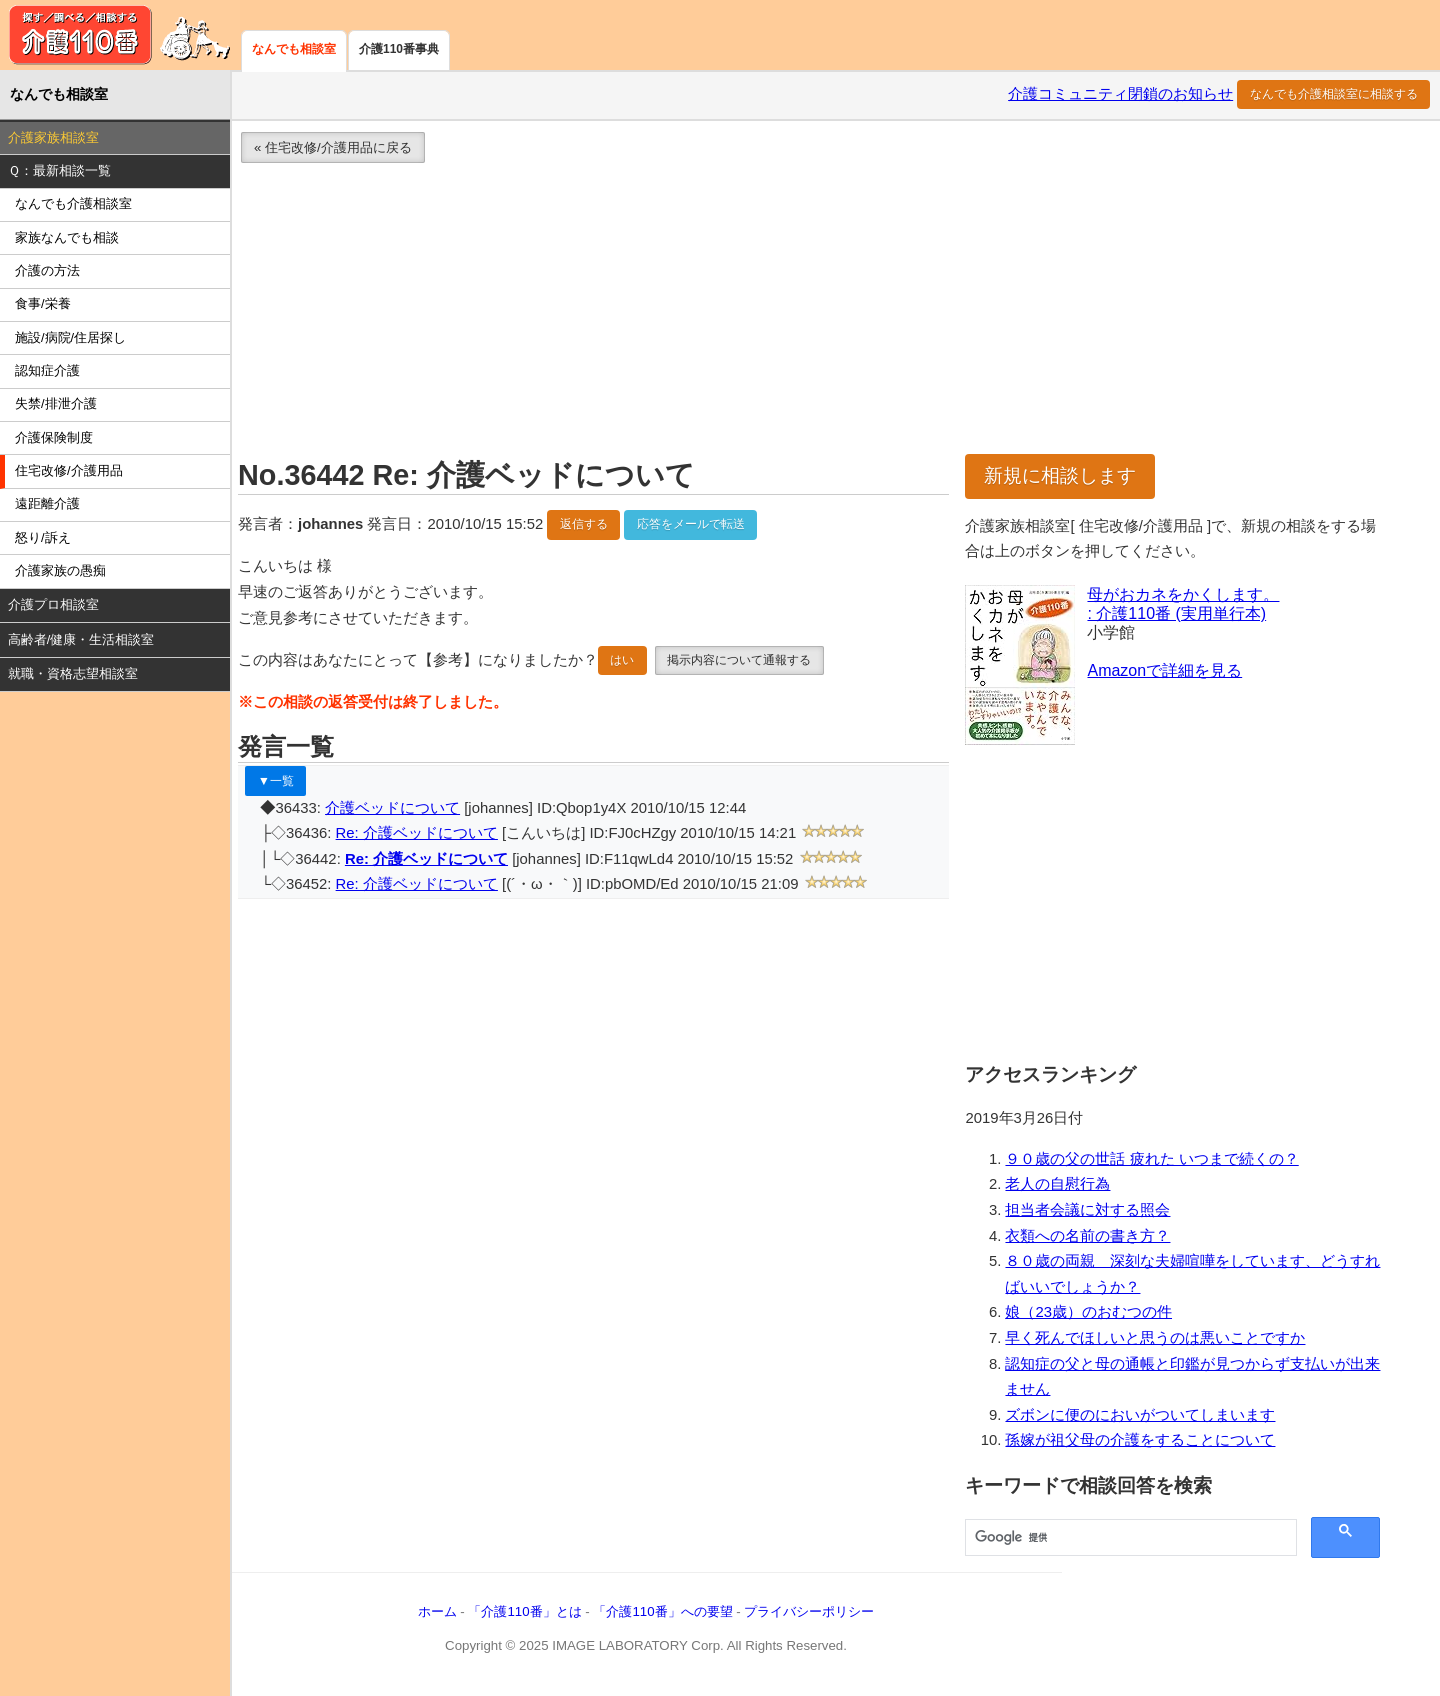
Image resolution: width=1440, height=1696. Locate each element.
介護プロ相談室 (53, 604)
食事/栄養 (43, 303)
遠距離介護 (47, 503)
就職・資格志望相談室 (73, 673)
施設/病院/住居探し (70, 337)
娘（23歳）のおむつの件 (1088, 1312)
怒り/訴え (43, 537)
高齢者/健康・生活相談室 (81, 639)
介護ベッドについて (392, 808)
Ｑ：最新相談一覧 (59, 170)
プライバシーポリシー (809, 1611)
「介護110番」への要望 (662, 1611)
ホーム (437, 1611)
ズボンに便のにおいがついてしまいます (1140, 1415)
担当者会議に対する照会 (1087, 1210)
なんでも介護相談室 (73, 203)
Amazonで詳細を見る (1164, 670)
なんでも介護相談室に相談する (1334, 94)
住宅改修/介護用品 (69, 470)
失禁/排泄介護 (56, 403)
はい (622, 660)
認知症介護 (47, 370)
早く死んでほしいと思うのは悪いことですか (1155, 1338)
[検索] (1129, 1538)
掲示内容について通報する (739, 660)
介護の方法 (47, 270)
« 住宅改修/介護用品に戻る (333, 147)
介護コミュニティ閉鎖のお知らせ (1120, 94)
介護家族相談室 (53, 137)
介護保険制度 (54, 437)
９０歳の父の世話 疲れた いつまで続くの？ (1151, 1159)
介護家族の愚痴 (60, 570)
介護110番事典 (399, 49)
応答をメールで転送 (691, 524)
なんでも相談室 (294, 49)
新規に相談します (1060, 475)
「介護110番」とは (524, 1611)
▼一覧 (276, 781)
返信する (584, 524)
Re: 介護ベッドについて (417, 833)
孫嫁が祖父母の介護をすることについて (1140, 1440)
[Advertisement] (823, 314)
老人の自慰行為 (1057, 1184)
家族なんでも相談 (67, 237)
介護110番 (120, 35)
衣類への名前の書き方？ (1087, 1236)
